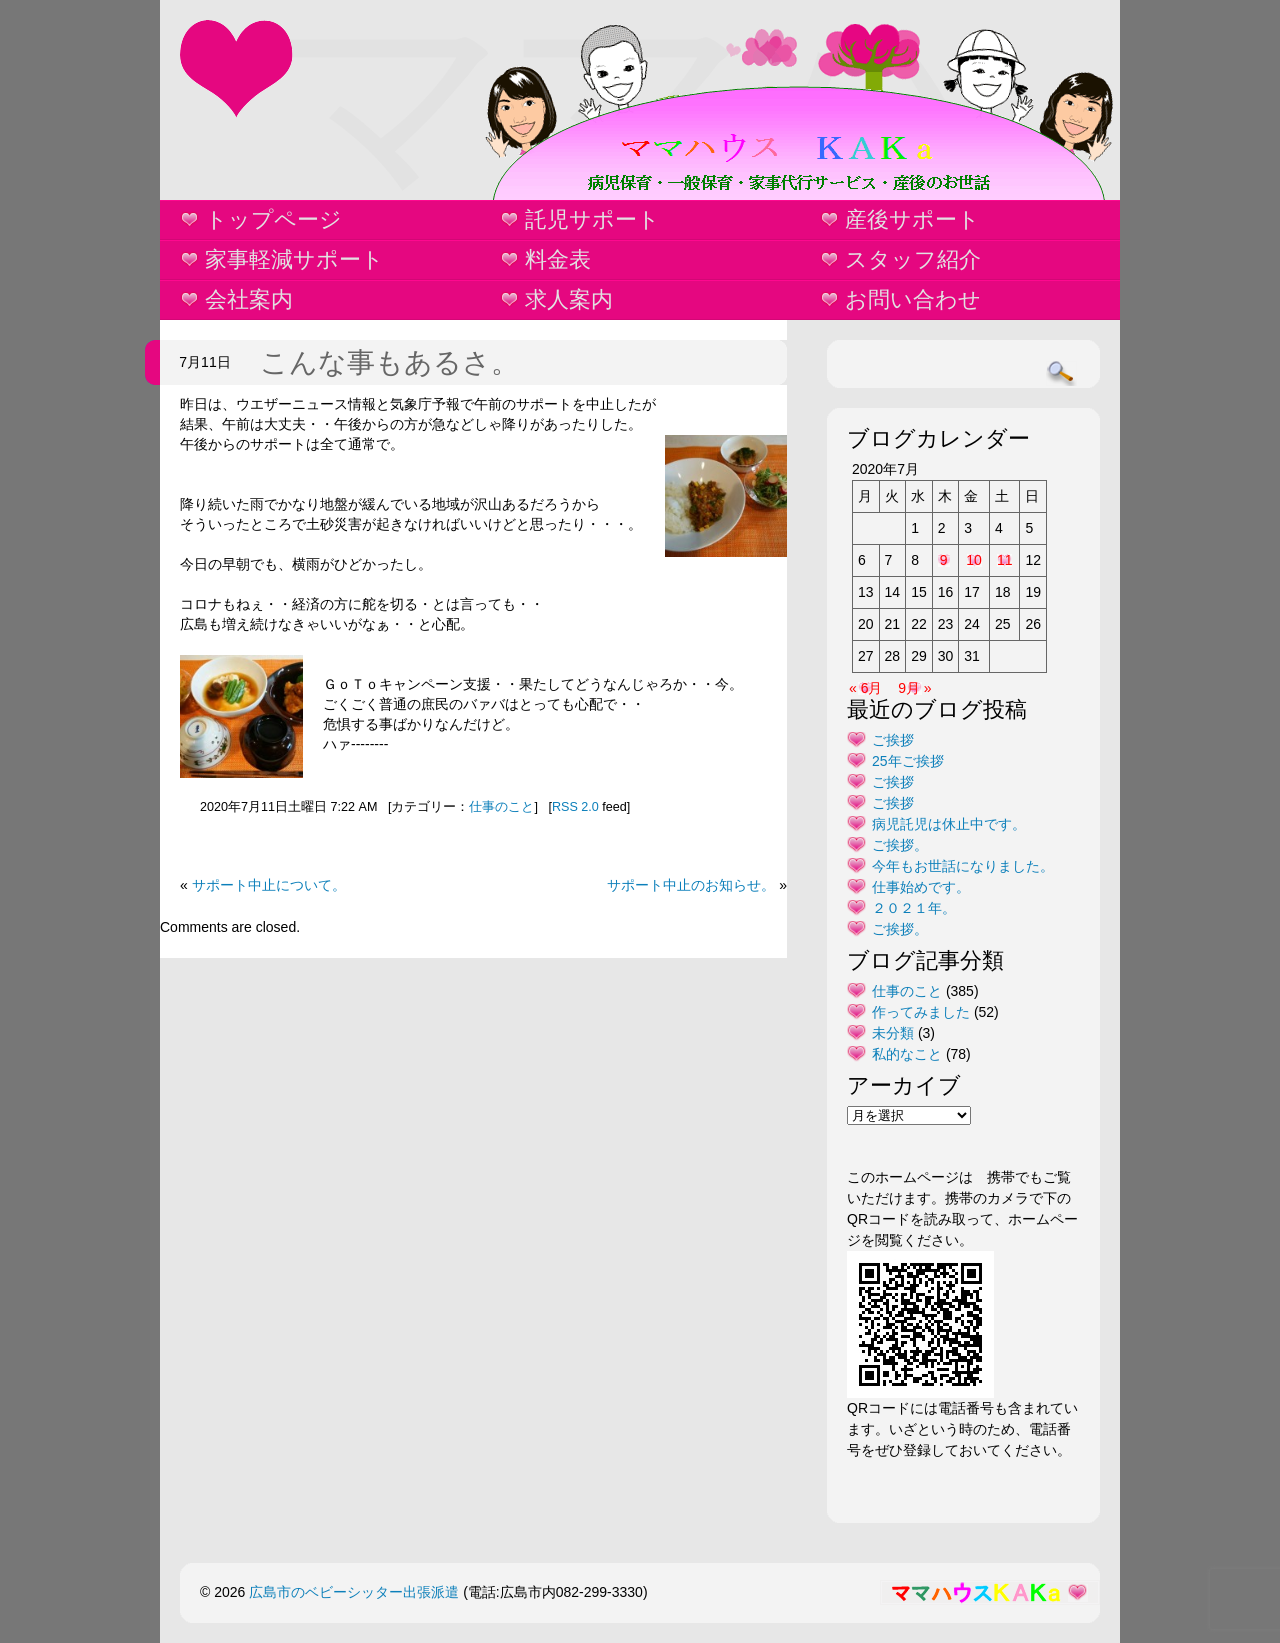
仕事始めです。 (921, 887)
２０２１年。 (914, 908)
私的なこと (907, 1054)
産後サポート (912, 219)
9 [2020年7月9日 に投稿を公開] (944, 560)
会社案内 (249, 299)
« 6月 (865, 688)
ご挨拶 (893, 740)
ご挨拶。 (900, 845)
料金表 (558, 259)
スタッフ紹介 (913, 259)
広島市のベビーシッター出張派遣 (354, 1592)
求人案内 (569, 299)
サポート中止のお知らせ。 (691, 885)
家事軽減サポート (294, 259)
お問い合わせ (913, 299)
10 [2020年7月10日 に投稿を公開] (974, 560)
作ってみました (921, 1012)
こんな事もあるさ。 (389, 362)
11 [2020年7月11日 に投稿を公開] (1005, 560)
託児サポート (592, 219)
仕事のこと (501, 807)
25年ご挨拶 (908, 761)
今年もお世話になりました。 (963, 866)
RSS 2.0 (575, 807)
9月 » (914, 688)
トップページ (273, 219)
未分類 (893, 1033)
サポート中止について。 (269, 885)
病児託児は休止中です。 (949, 824)
